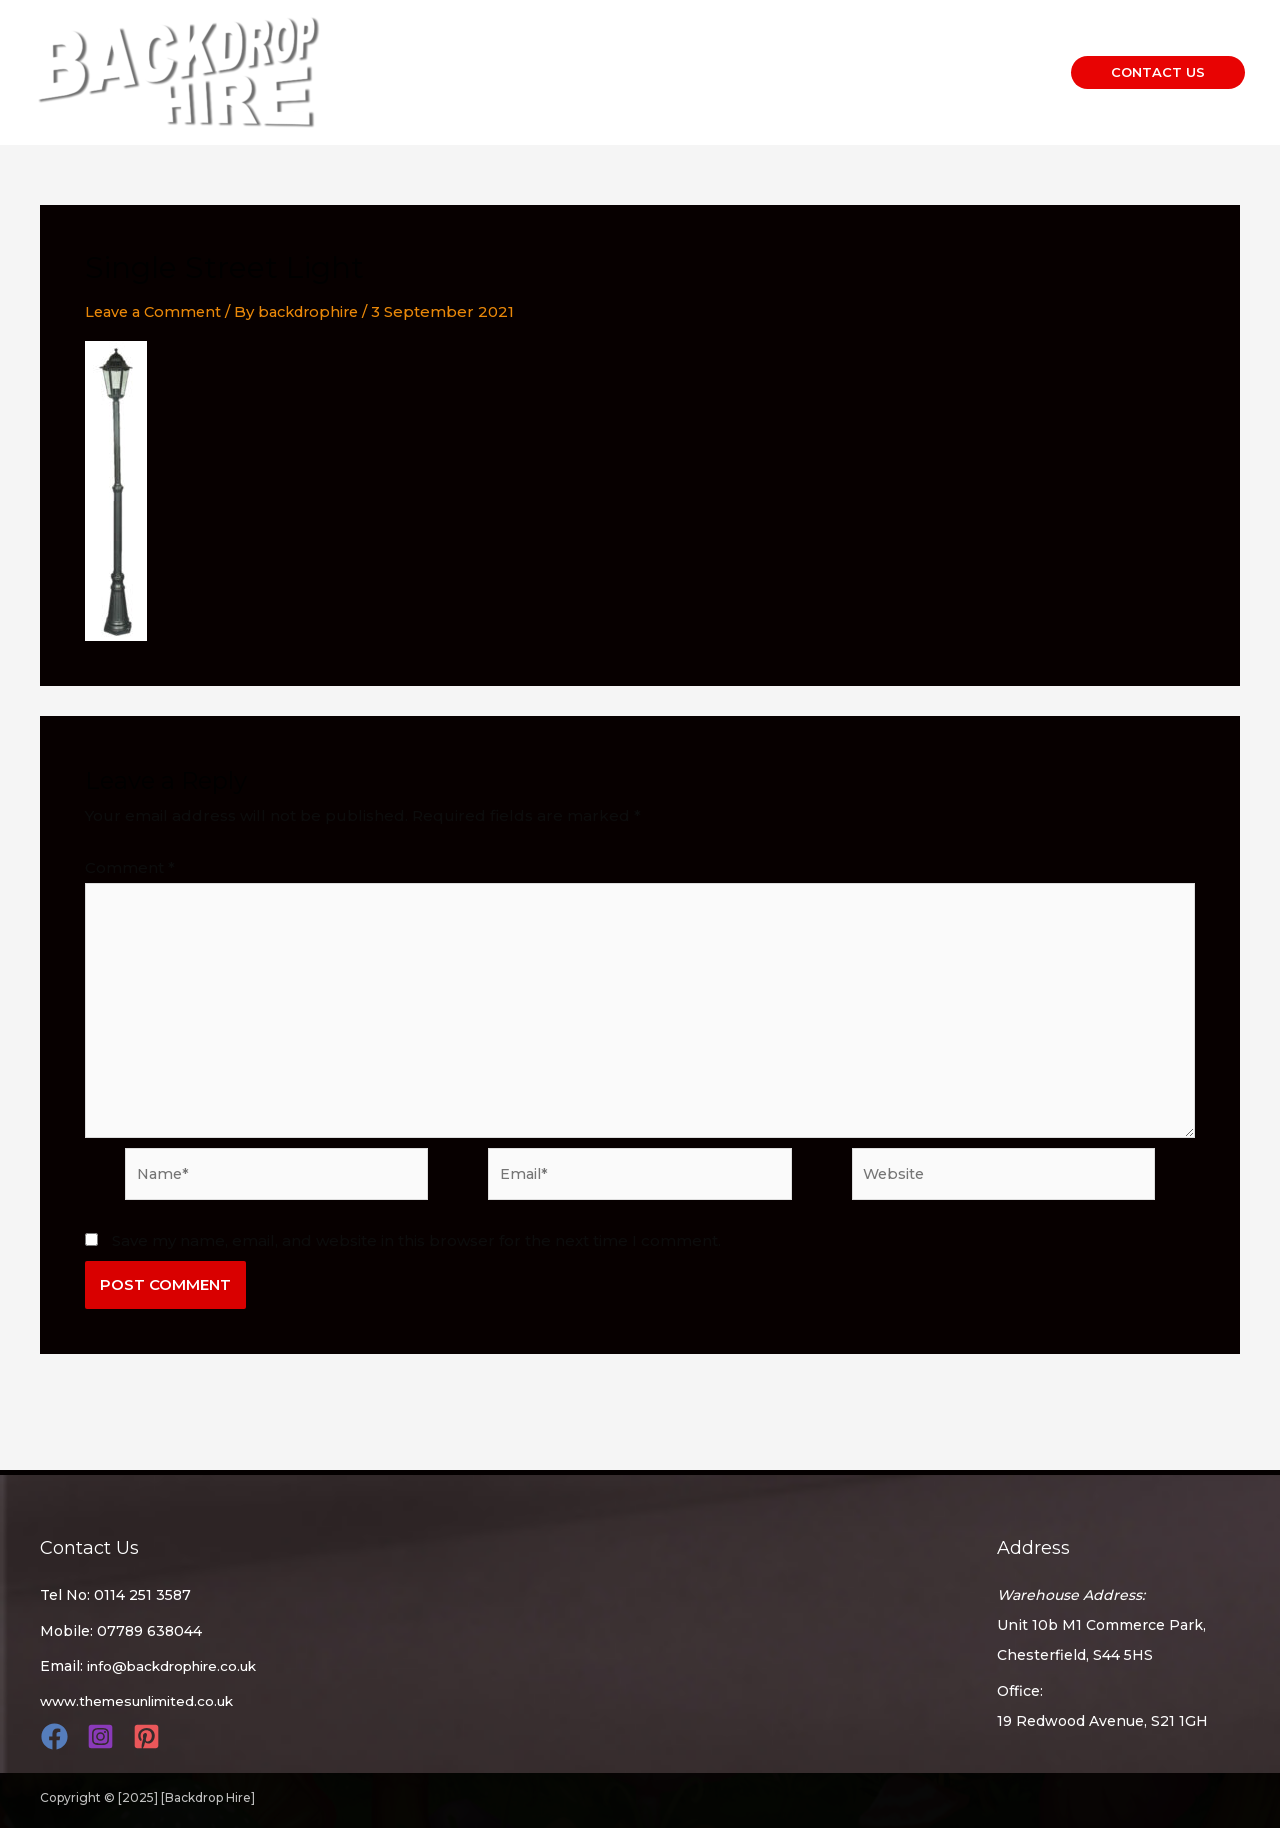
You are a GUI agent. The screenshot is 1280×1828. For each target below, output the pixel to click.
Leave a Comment (156, 311)
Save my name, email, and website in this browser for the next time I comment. (416, 1251)
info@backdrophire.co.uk (178, 1666)
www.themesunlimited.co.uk (144, 1701)
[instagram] (103, 1736)
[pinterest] (149, 1736)
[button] (1158, 72)
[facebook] (57, 1736)
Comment (130, 867)
